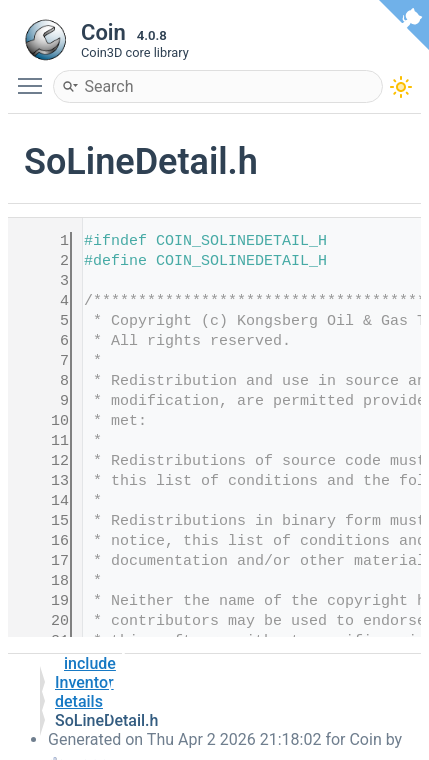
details (79, 701)
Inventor (84, 682)
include (90, 663)
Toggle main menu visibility (35, 77)
